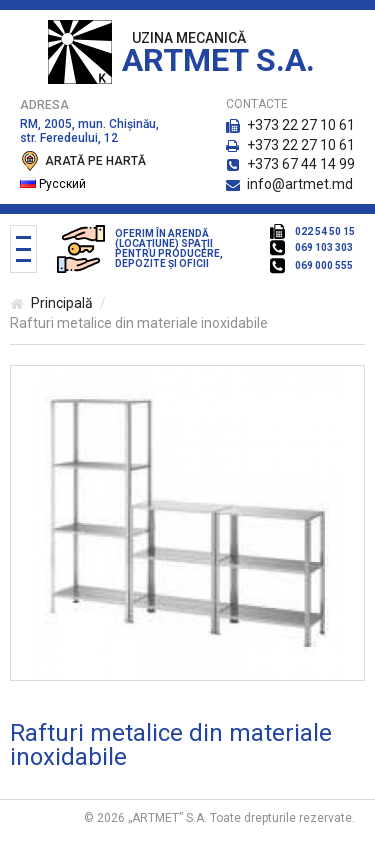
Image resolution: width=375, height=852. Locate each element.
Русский (53, 184)
